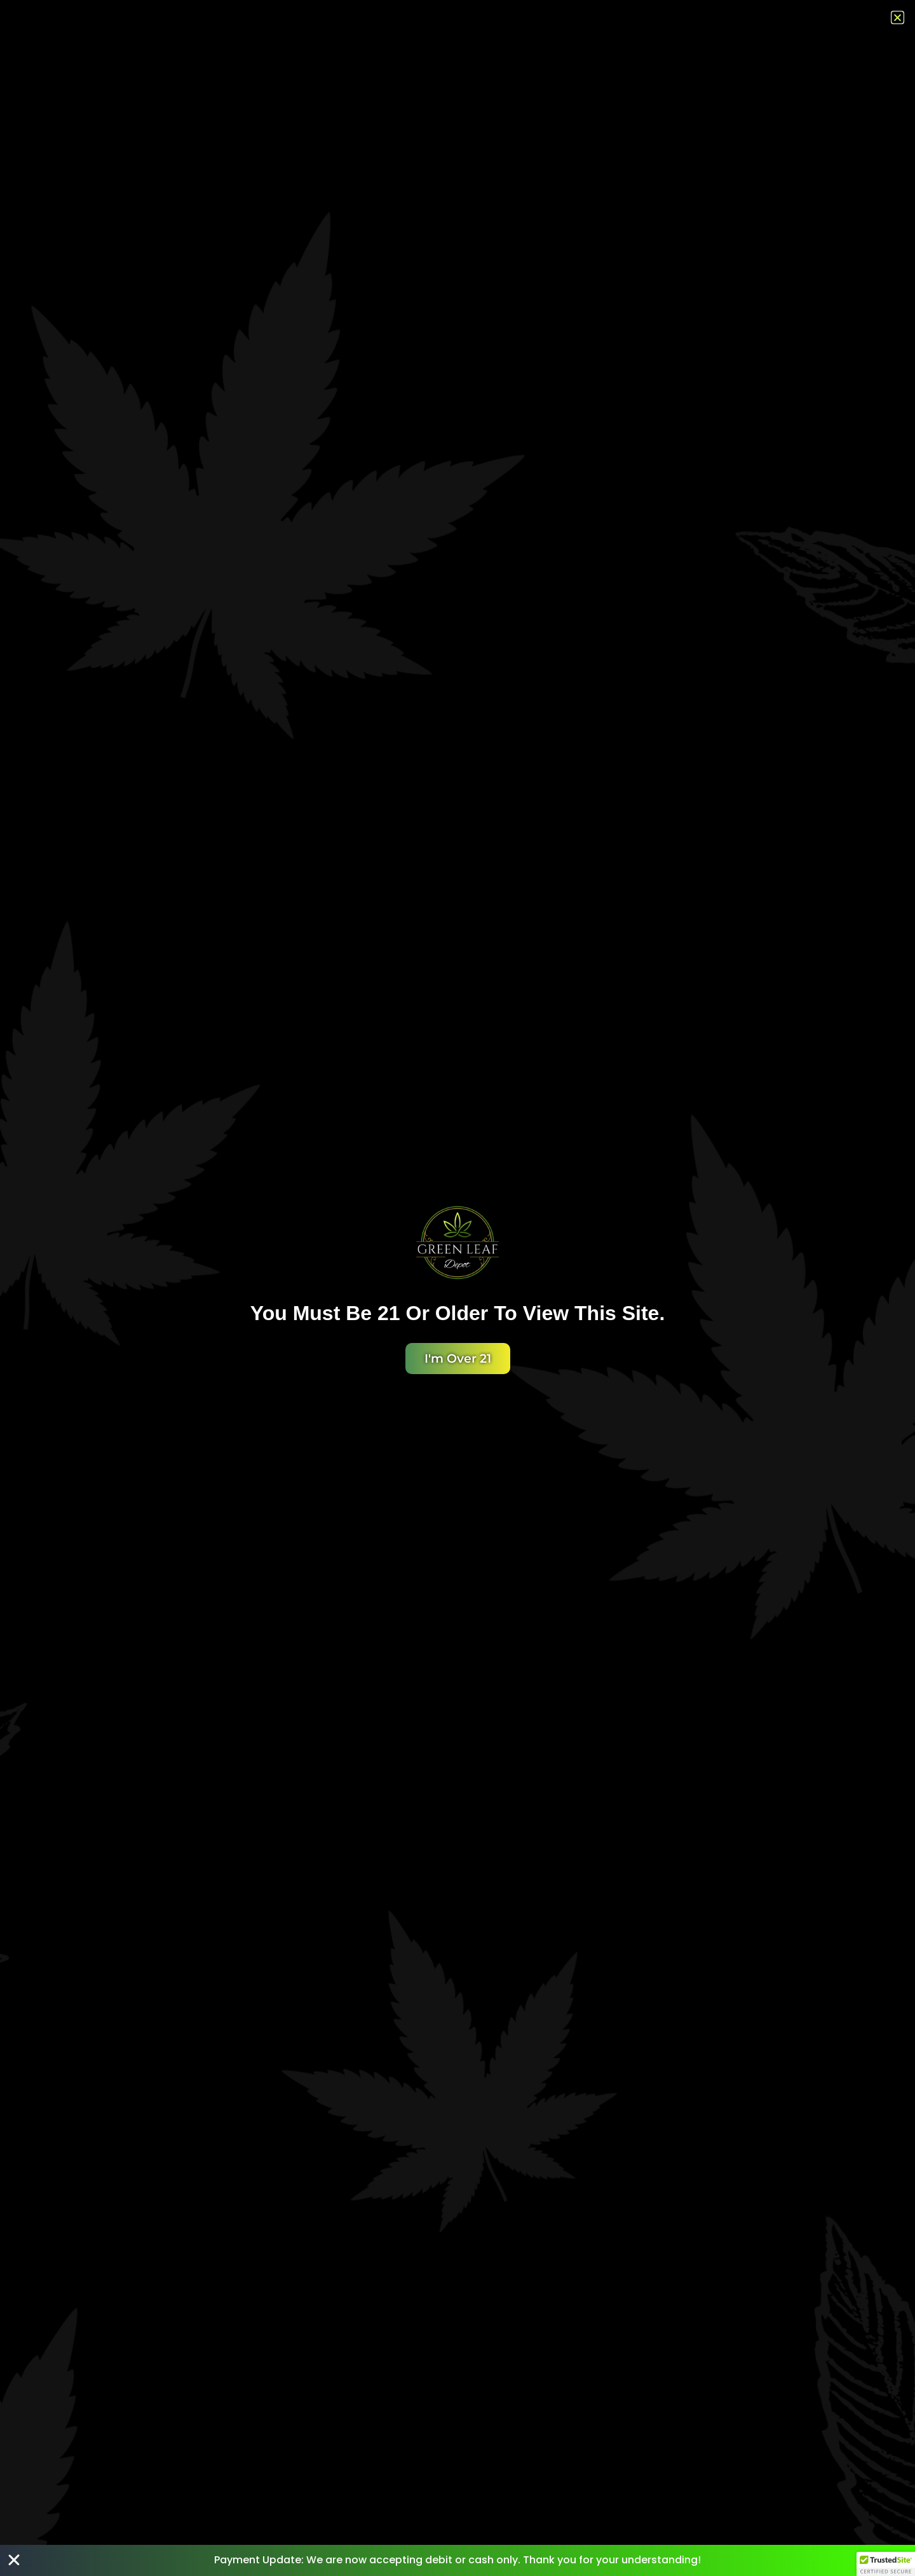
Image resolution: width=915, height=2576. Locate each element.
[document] (457, 1288)
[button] (886, 2564)
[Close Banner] (14, 2560)
